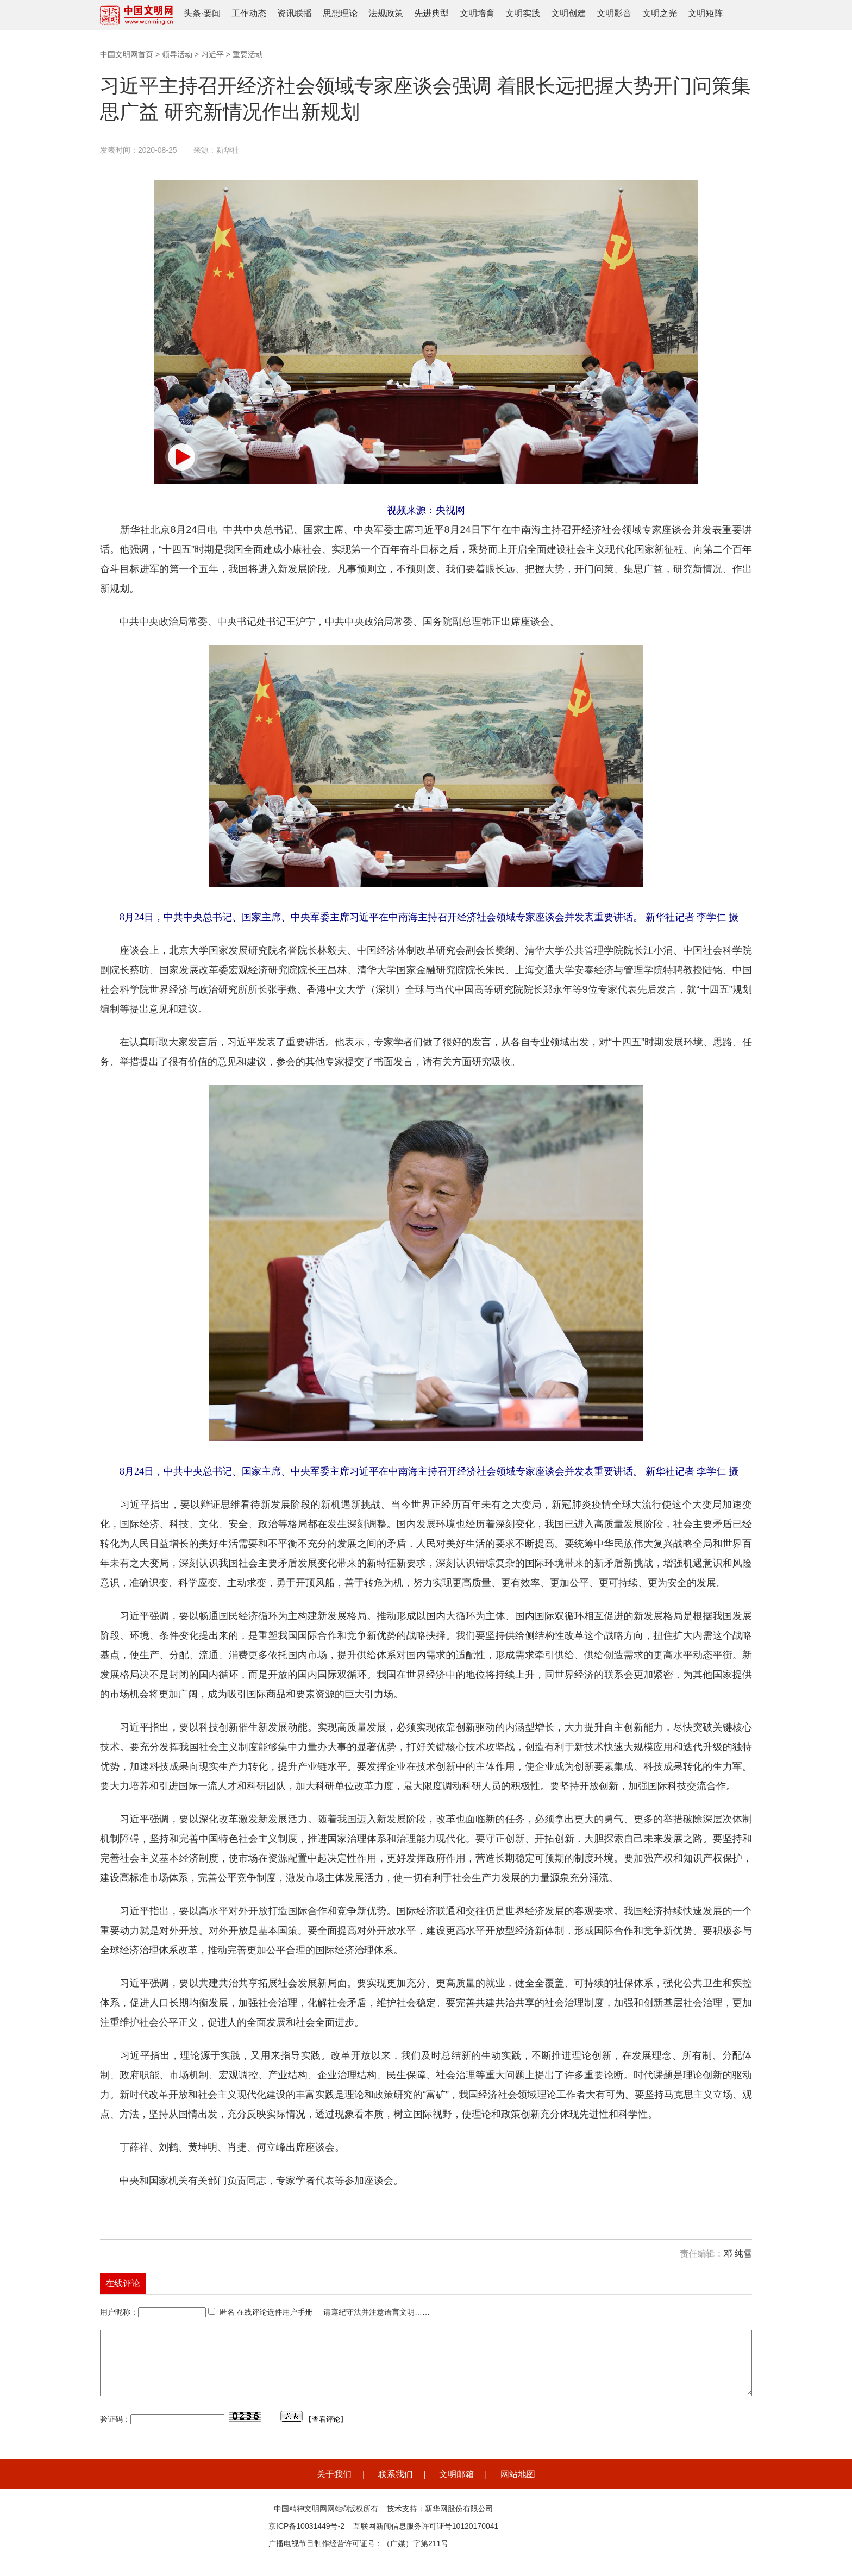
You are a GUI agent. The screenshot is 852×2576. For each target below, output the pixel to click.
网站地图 (517, 2487)
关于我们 (334, 2487)
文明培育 (477, 13)
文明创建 (568, 13)
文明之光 (659, 13)
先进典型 (431, 13)
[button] (181, 457)
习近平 (212, 54)
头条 (192, 13)
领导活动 (177, 54)
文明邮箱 (456, 2487)
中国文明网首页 (126, 54)
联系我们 (395, 2487)
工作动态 (248, 13)
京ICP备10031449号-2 (306, 2539)
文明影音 (614, 13)
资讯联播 (294, 13)
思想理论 (340, 13)
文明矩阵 (705, 13)
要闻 (212, 13)
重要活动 (248, 54)
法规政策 (385, 13)
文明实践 (522, 13)
